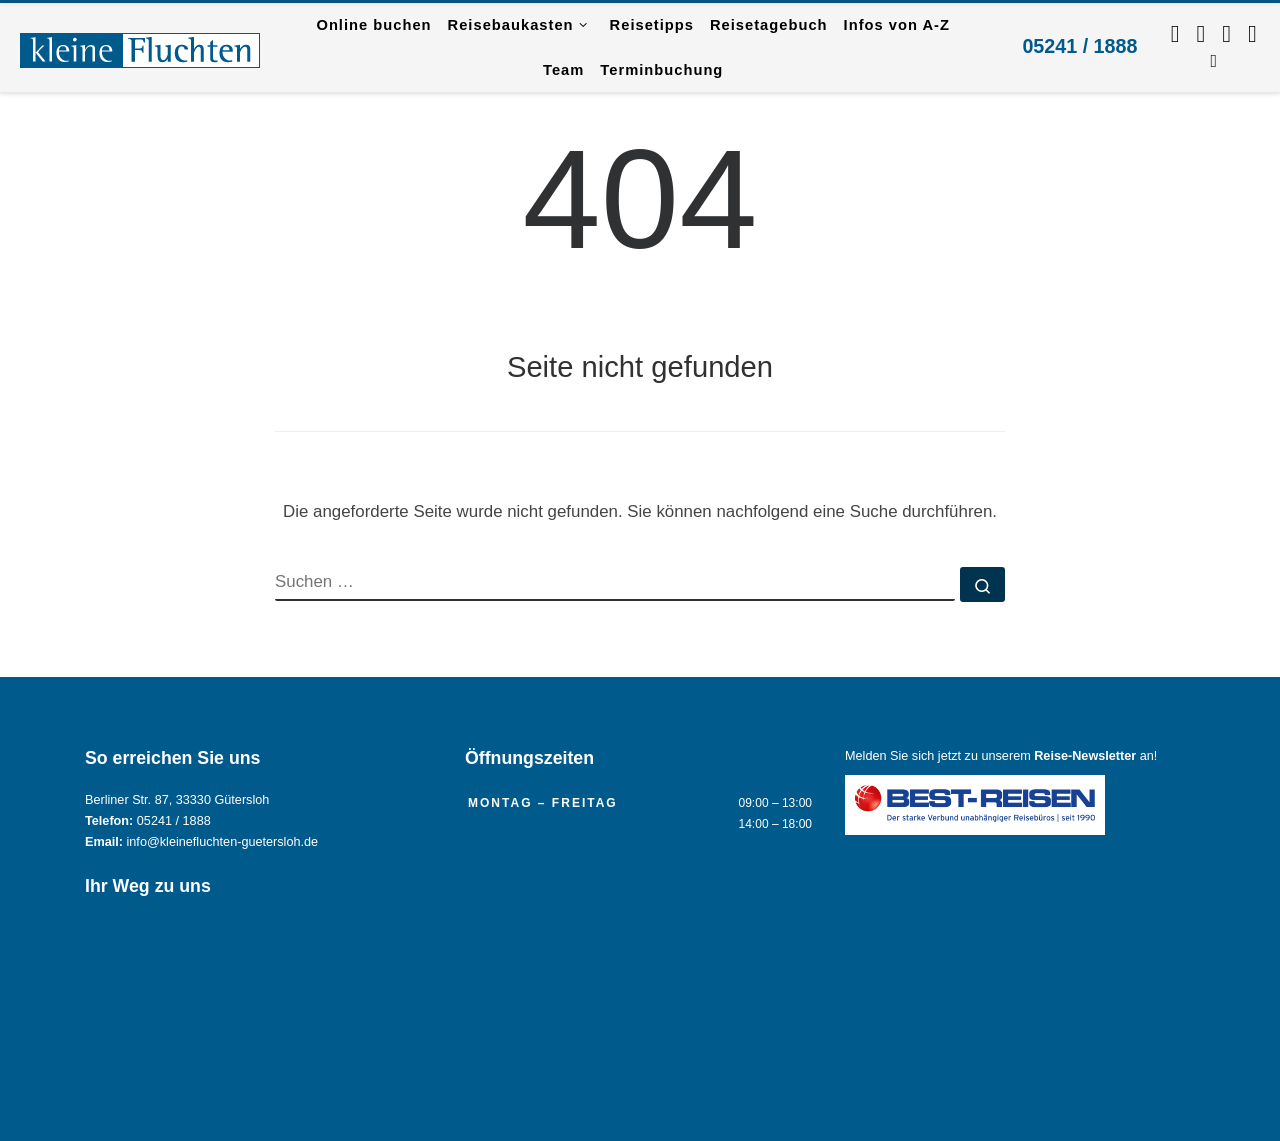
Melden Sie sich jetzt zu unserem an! (1001, 756)
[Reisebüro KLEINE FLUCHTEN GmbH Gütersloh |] (140, 47)
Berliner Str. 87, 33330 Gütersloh (177, 800)
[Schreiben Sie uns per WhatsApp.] (1226, 34)
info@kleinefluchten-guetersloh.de (223, 842)
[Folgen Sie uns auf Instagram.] (1201, 34)
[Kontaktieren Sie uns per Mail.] (1252, 34)
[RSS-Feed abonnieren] (1213, 59)
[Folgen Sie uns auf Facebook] (1175, 34)
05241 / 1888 (1079, 46)
